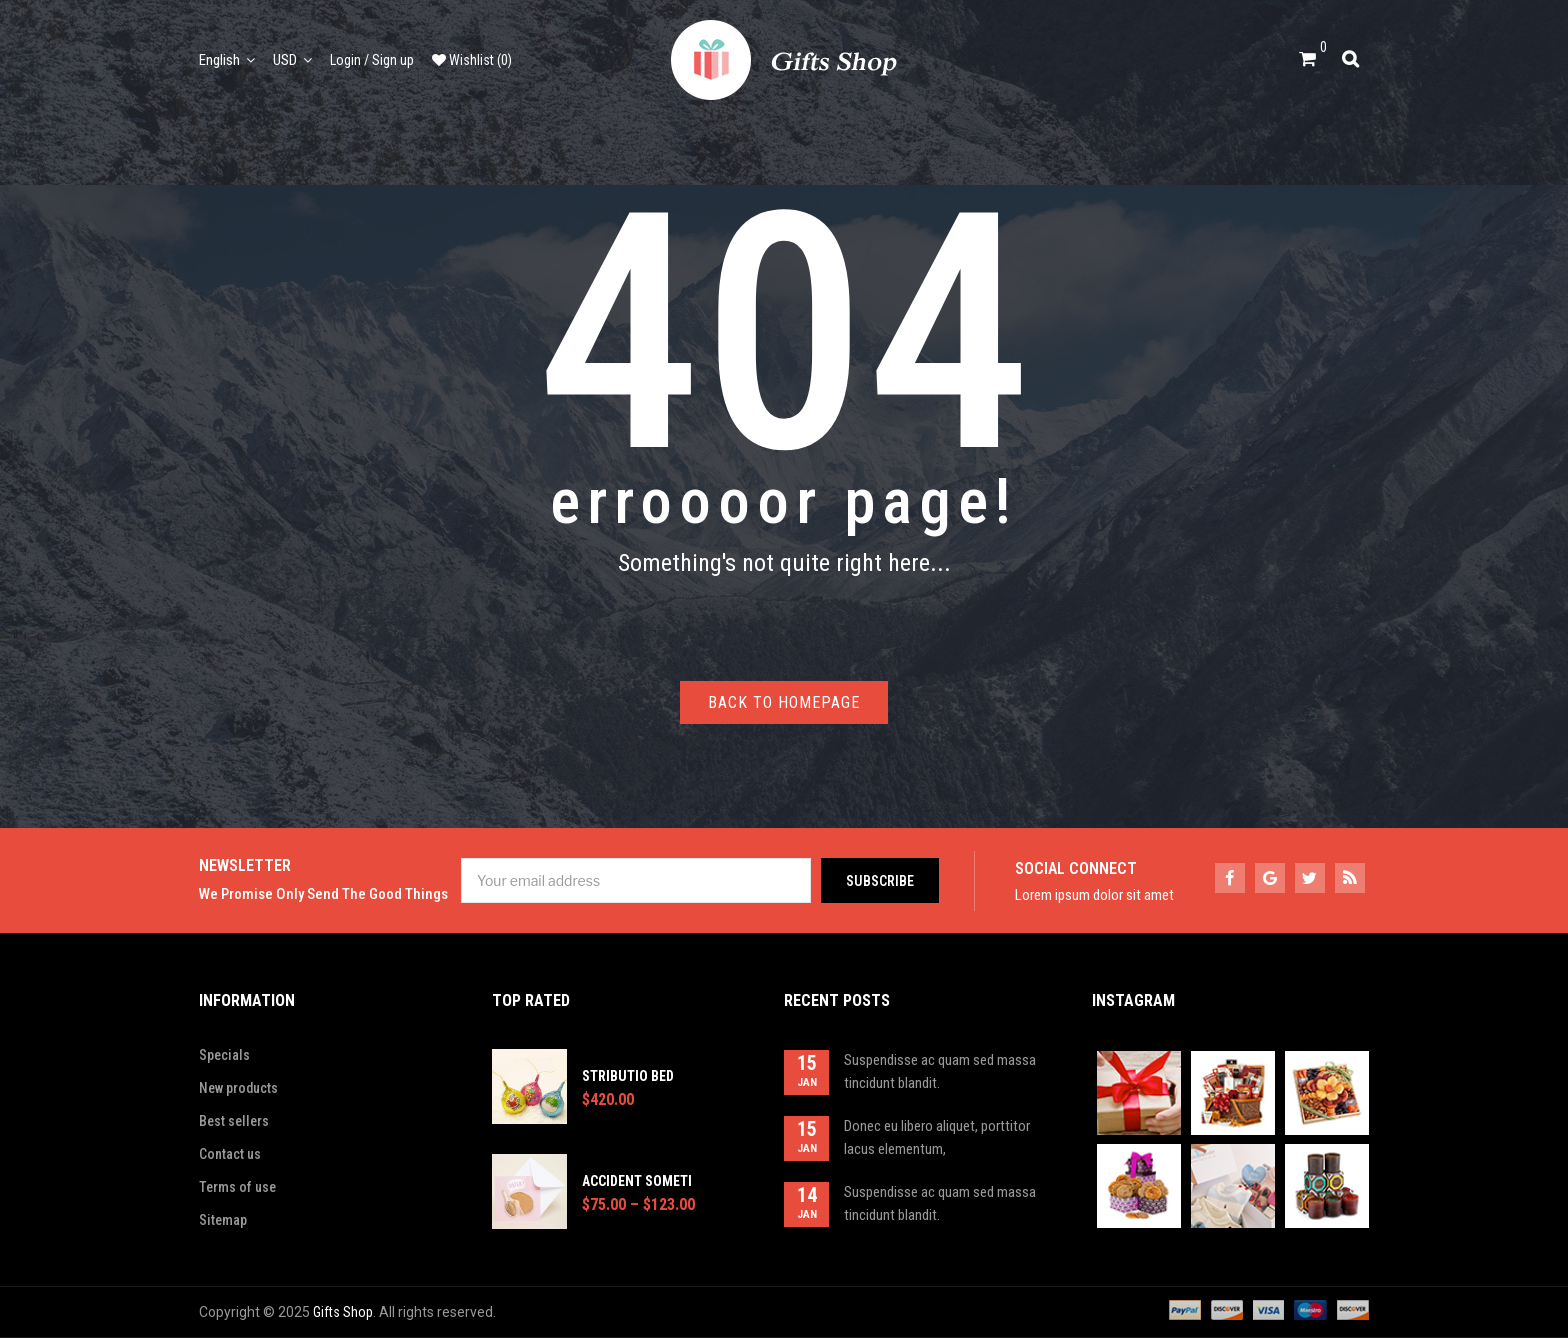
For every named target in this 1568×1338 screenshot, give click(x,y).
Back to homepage (784, 702)
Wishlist (472, 60)
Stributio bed (628, 1076)
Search (1355, 56)
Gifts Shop (343, 1312)
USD (285, 60)
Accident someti (637, 1181)
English (219, 60)
